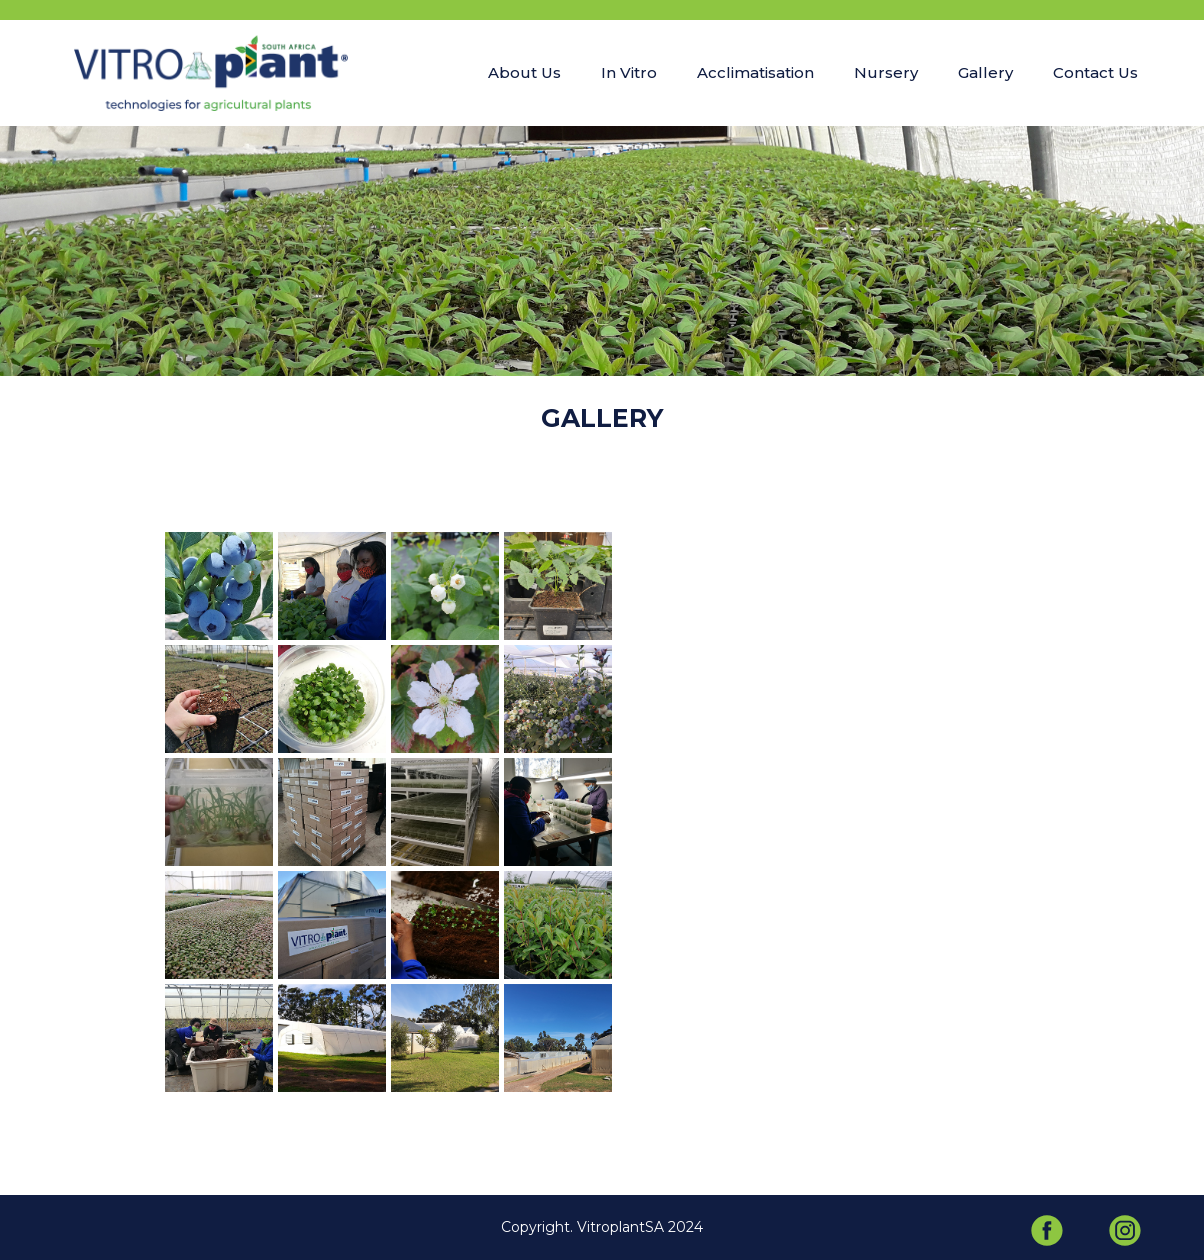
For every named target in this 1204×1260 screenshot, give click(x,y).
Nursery (886, 72)
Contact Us (1095, 72)
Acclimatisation (755, 72)
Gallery (985, 72)
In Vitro (629, 72)
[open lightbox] (219, 586)
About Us (524, 72)
